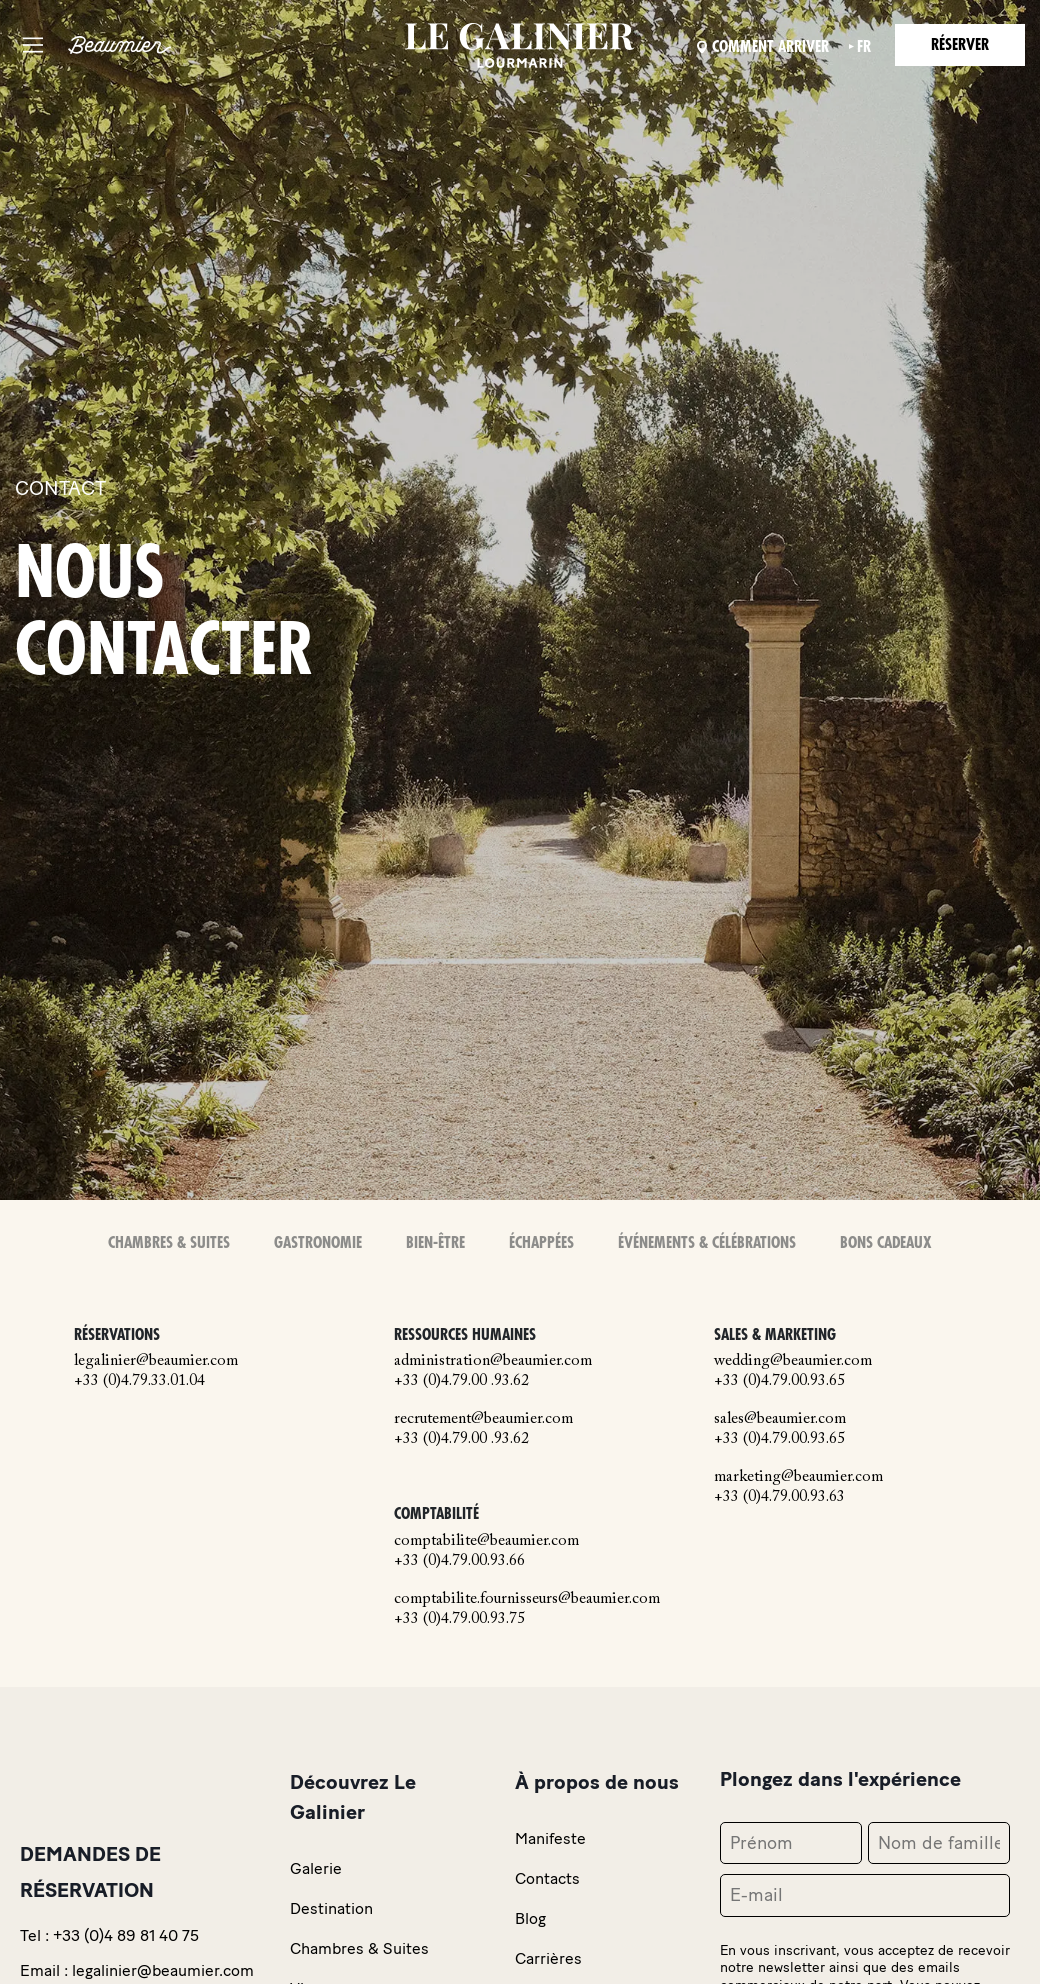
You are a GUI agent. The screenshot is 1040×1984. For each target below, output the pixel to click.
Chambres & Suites (169, 1243)
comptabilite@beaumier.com (486, 1541)
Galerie (316, 1868)
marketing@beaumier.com (798, 1477)
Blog (530, 1918)
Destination (331, 1908)
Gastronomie (318, 1243)
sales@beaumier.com (780, 1419)
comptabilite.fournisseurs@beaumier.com (527, 1599)
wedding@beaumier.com (793, 1361)
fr (864, 47)
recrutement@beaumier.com (483, 1419)
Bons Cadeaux (886, 1243)
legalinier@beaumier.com (156, 1361)
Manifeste (550, 1838)
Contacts (547, 1878)
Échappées (541, 1243)
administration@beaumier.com (493, 1361)
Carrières (548, 1958)
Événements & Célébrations (707, 1243)
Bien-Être (435, 1243)
